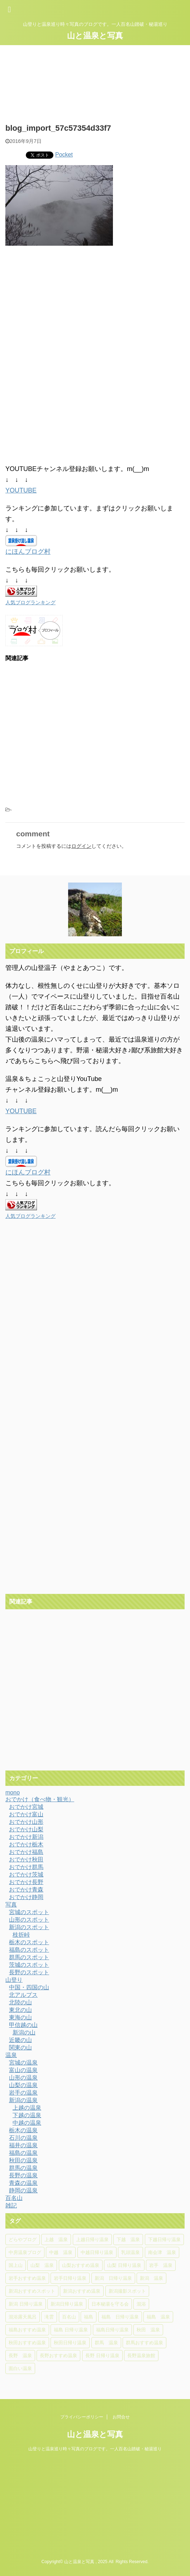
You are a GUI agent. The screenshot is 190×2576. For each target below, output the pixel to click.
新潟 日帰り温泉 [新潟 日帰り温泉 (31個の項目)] (113, 2278)
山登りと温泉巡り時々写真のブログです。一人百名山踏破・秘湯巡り (95, 2448)
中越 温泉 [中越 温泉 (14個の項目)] (60, 2252)
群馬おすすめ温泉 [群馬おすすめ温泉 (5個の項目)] (144, 2342)
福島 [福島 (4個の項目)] (88, 2317)
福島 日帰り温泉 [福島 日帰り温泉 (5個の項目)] (71, 2329)
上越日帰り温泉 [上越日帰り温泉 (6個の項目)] (92, 2239)
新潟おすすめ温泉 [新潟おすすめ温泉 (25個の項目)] (81, 2291)
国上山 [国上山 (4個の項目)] (16, 2265)
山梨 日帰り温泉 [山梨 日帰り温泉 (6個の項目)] (124, 2265)
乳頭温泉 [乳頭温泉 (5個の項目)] (130, 2252)
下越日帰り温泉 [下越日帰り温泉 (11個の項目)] (164, 2239)
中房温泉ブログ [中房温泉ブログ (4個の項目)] (25, 2252)
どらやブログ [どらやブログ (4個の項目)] (23, 2239)
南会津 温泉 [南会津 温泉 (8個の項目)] (162, 2252)
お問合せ (121, 2416)
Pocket (64, 155)
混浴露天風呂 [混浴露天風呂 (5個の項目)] (23, 2317)
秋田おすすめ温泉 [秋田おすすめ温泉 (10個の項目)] (27, 2342)
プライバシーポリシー (81, 2416)
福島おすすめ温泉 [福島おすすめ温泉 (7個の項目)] (27, 2329)
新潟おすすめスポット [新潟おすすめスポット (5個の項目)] (32, 2291)
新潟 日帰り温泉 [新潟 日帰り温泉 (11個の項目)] (26, 2304)
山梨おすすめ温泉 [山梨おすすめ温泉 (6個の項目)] (80, 2265)
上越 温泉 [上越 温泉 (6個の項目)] (56, 2239)
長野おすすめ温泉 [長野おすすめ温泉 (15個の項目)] (58, 2355)
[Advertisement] (64, 310)
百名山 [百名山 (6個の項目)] (69, 2317)
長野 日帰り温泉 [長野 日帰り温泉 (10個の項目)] (102, 2355)
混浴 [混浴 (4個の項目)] (141, 2304)
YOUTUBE (21, 490)
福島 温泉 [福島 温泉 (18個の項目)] (158, 2317)
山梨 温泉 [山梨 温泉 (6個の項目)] (42, 2265)
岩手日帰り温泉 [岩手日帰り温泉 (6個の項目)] (70, 2278)
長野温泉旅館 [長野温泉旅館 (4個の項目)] (141, 2355)
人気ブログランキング (30, 602)
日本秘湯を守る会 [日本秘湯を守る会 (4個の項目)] (110, 2304)
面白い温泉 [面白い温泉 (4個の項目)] (20, 2368)
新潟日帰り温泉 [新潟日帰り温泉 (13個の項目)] (67, 2304)
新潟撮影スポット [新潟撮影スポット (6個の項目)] (127, 2291)
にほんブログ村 (28, 551)
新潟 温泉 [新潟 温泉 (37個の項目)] (151, 2278)
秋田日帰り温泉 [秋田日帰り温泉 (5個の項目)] (70, 2342)
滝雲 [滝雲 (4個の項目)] (49, 2317)
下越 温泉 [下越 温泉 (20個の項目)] (128, 2239)
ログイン (81, 846)
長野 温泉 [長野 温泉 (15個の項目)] (20, 2355)
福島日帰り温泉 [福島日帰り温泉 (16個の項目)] (112, 2329)
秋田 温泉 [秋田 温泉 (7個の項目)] (148, 2329)
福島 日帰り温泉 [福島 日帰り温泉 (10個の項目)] (120, 2317)
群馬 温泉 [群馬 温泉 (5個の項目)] (106, 2342)
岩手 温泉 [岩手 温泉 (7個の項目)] (160, 2265)
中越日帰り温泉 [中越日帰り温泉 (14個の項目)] (97, 2252)
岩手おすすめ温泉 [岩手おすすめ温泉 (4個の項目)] (27, 2278)
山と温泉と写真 (95, 35)
